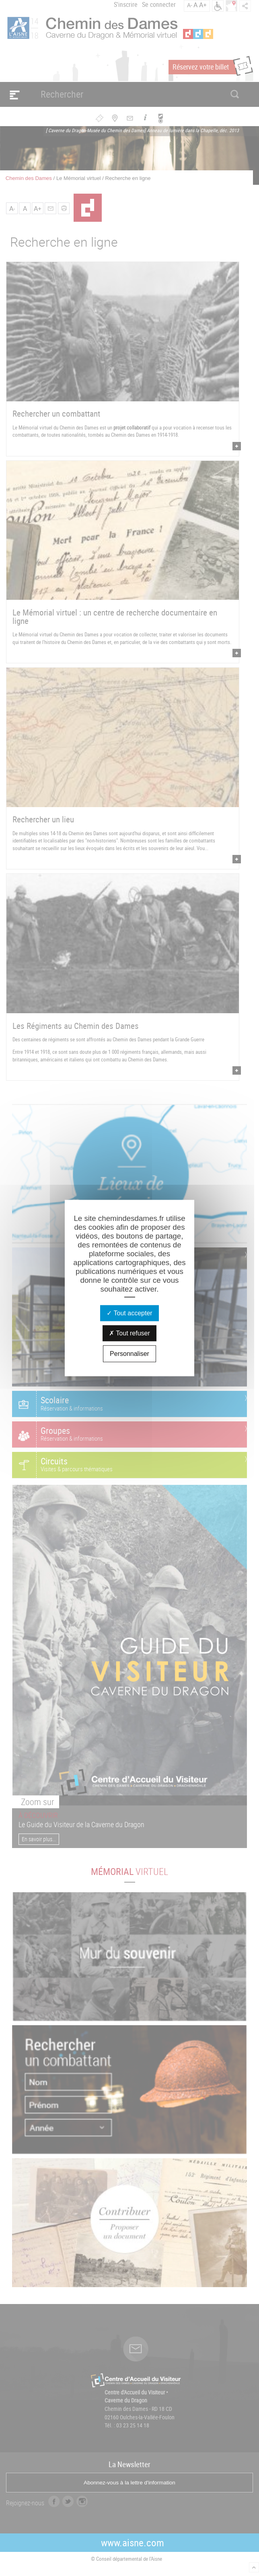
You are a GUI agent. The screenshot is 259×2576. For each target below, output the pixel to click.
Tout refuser (129, 1332)
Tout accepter (129, 1312)
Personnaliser (129, 1353)
